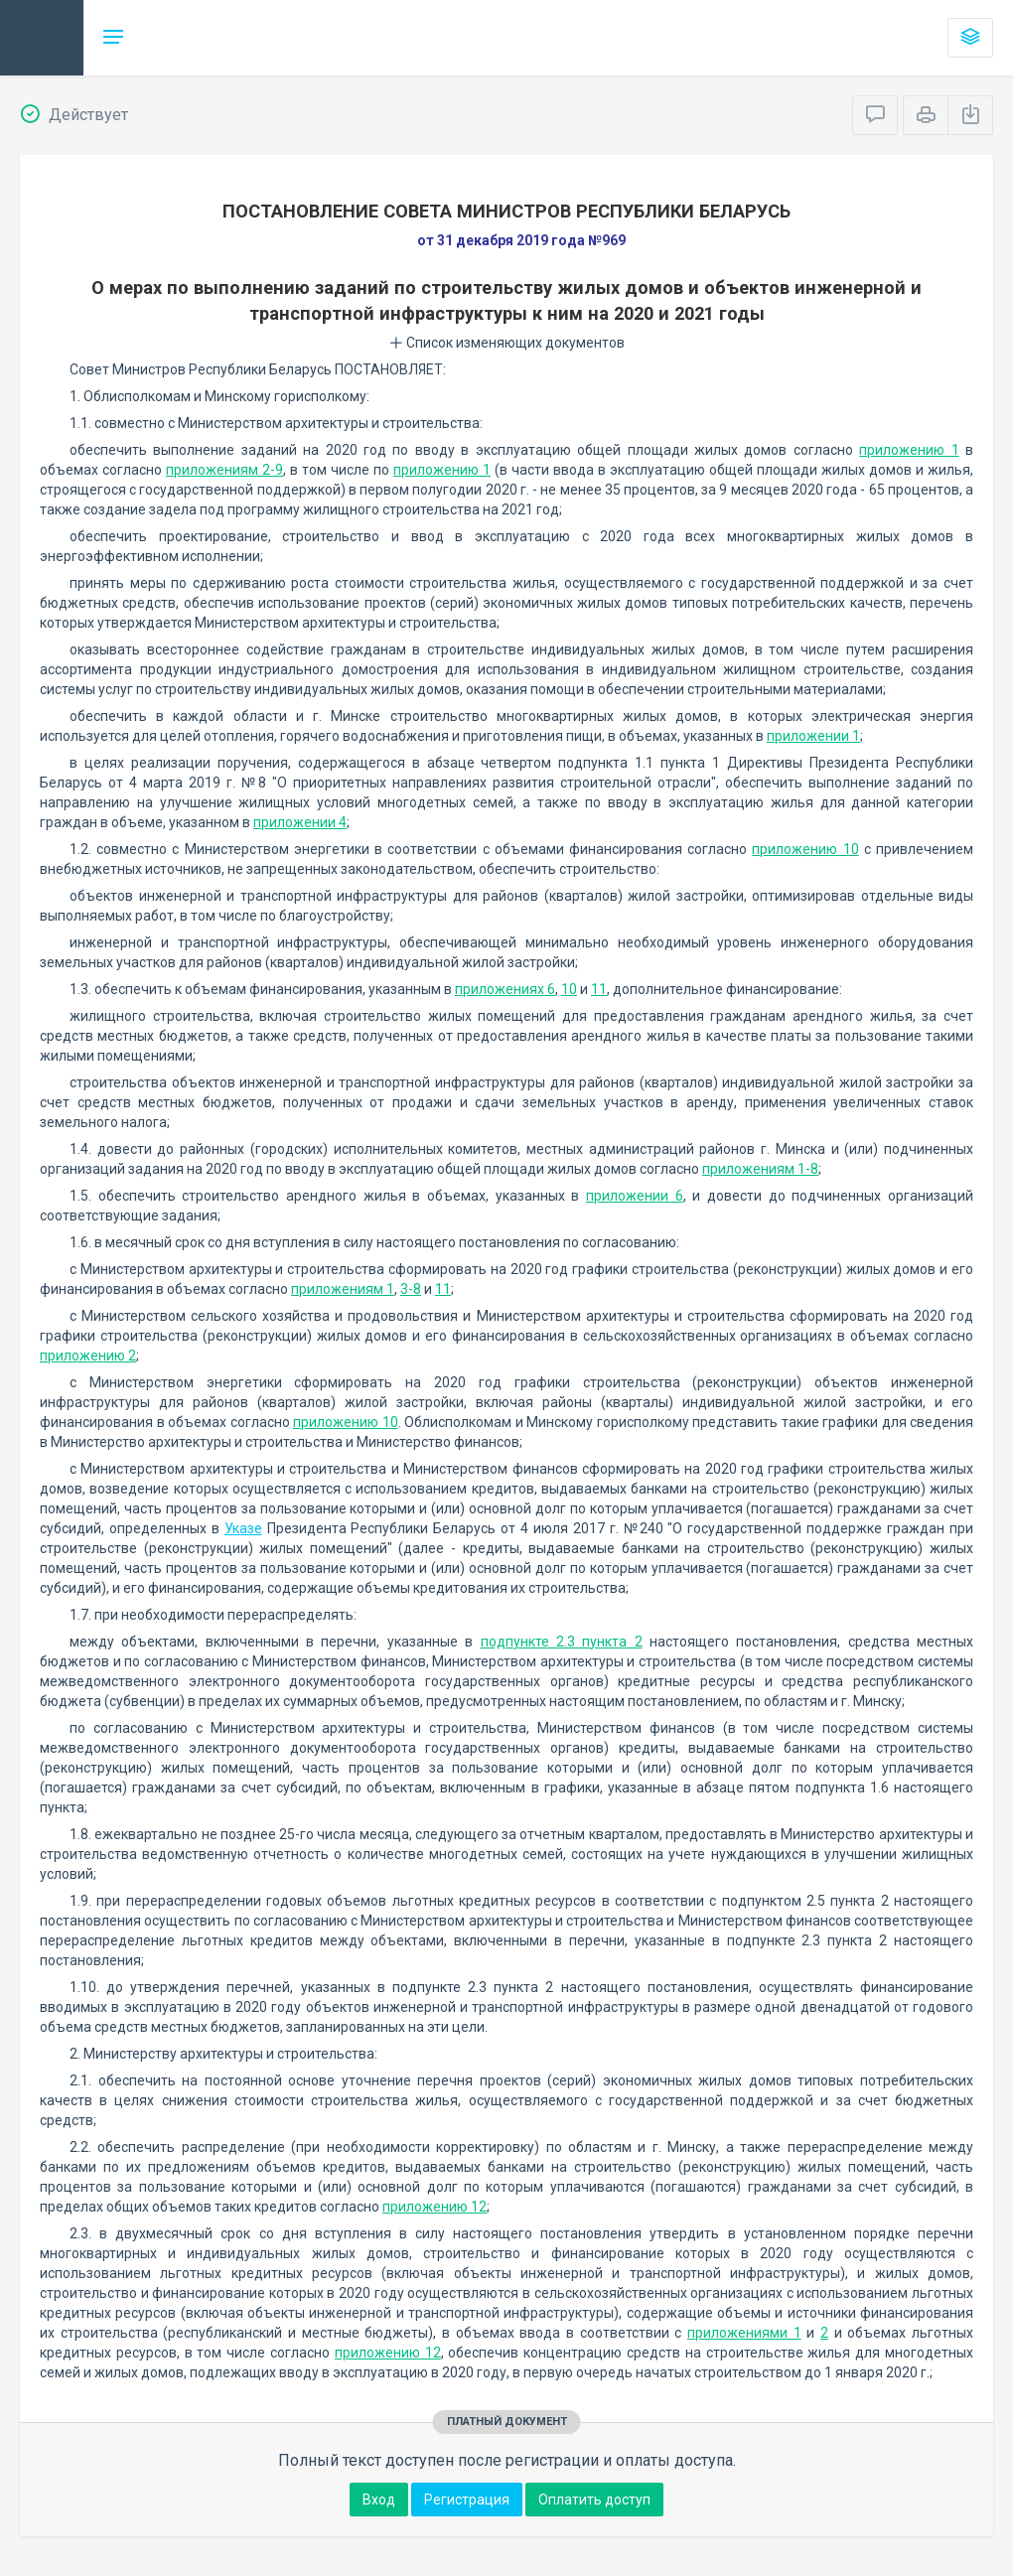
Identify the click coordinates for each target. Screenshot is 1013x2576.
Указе (243, 1528)
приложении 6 (634, 1196)
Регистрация (466, 2499)
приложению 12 (434, 2207)
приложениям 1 (342, 1289)
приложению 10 (805, 849)
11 (599, 989)
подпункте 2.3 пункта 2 (562, 1641)
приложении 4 (300, 822)
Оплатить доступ (594, 2499)
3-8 (410, 1289)
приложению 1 (908, 450)
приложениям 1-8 (760, 1169)
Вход (378, 2499)
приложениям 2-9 (224, 470)
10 (569, 989)
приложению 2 (88, 1355)
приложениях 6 (505, 989)
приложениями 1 (744, 2333)
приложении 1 (813, 736)
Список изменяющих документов (507, 343)
